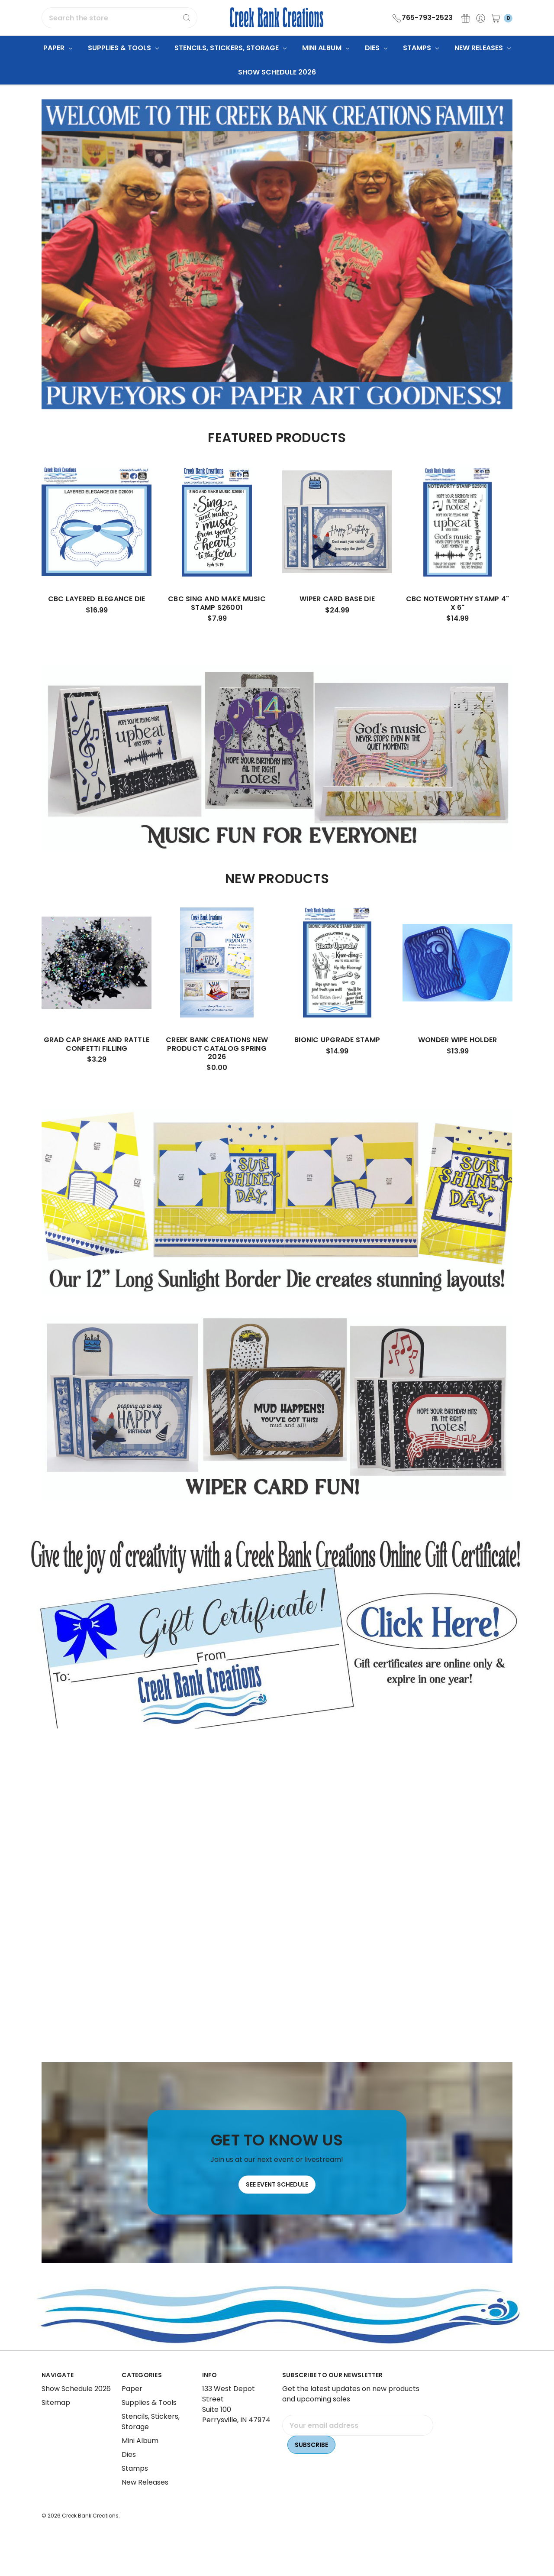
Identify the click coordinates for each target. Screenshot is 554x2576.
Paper (57, 48)
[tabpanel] (96, 563)
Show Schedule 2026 (277, 72)
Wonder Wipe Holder (457, 1060)
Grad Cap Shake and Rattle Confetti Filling (96, 1064)
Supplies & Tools (123, 48)
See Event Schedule (277, 2213)
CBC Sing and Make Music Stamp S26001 (217, 623)
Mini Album (325, 48)
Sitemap (56, 2420)
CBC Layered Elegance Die (96, 619)
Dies (376, 48)
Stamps (421, 48)
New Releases (482, 48)
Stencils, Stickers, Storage (230, 48)
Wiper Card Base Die (337, 619)
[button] (277, 1630)
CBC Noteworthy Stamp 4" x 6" (457, 623)
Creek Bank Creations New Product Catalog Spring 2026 (217, 1068)
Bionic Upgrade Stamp (337, 1060)
